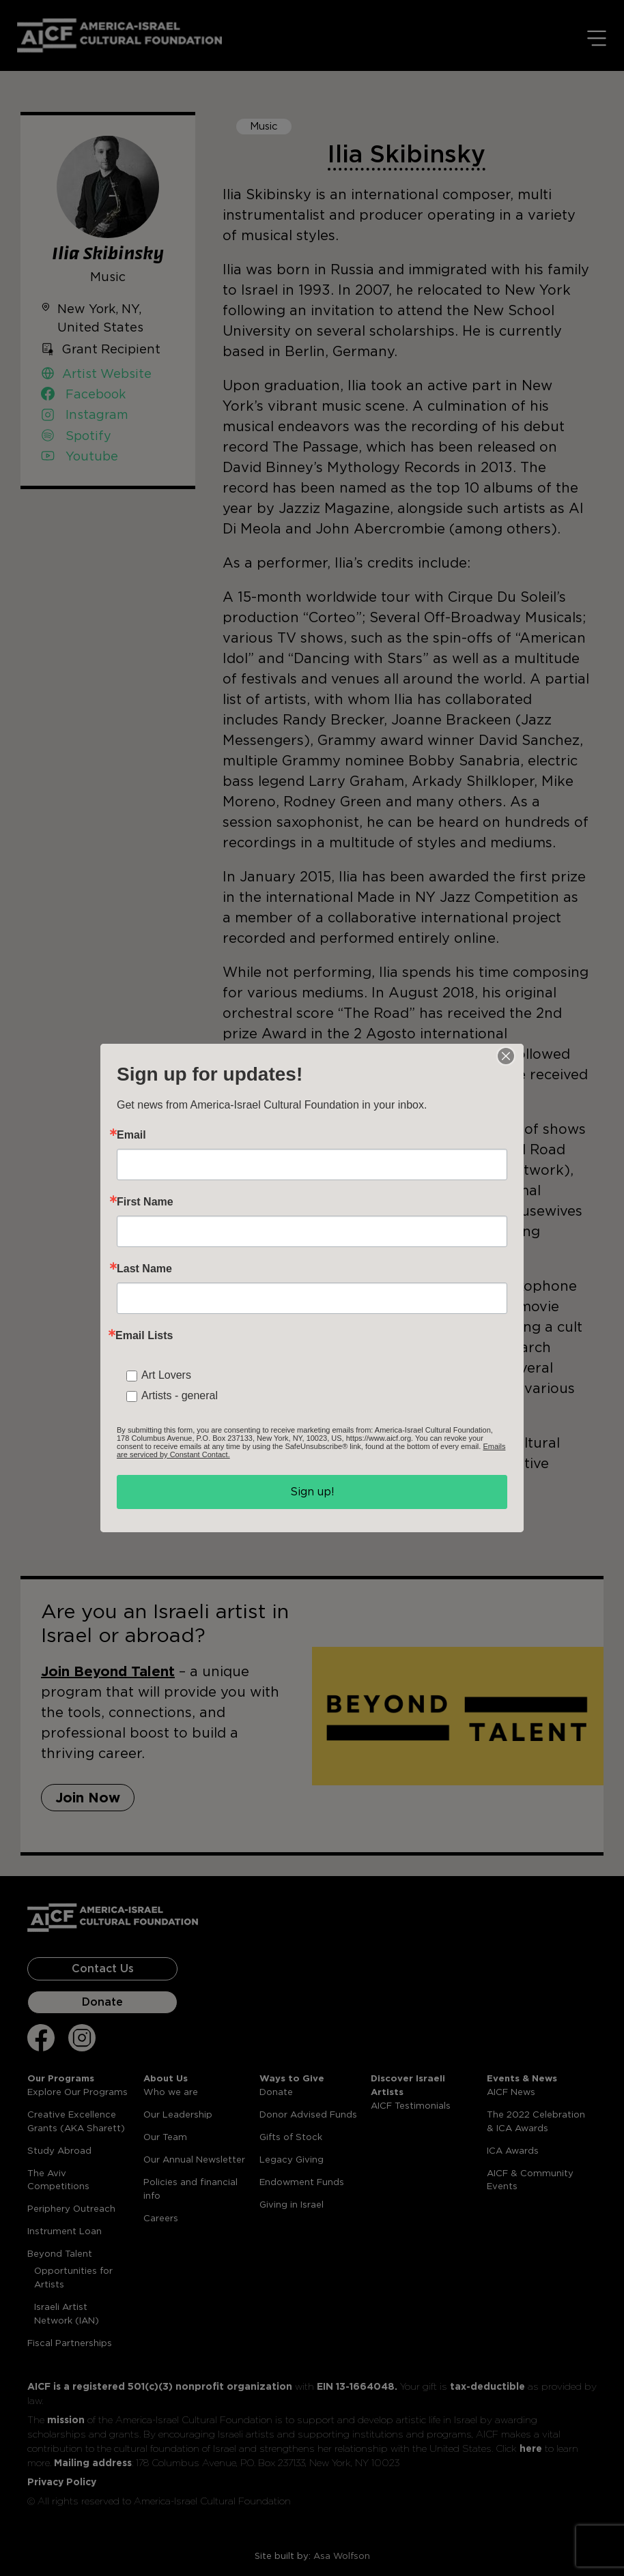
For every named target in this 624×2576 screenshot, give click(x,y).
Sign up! (312, 1491)
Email (131, 1135)
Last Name (144, 1268)
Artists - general (179, 1395)
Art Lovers (166, 1375)
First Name (145, 1202)
